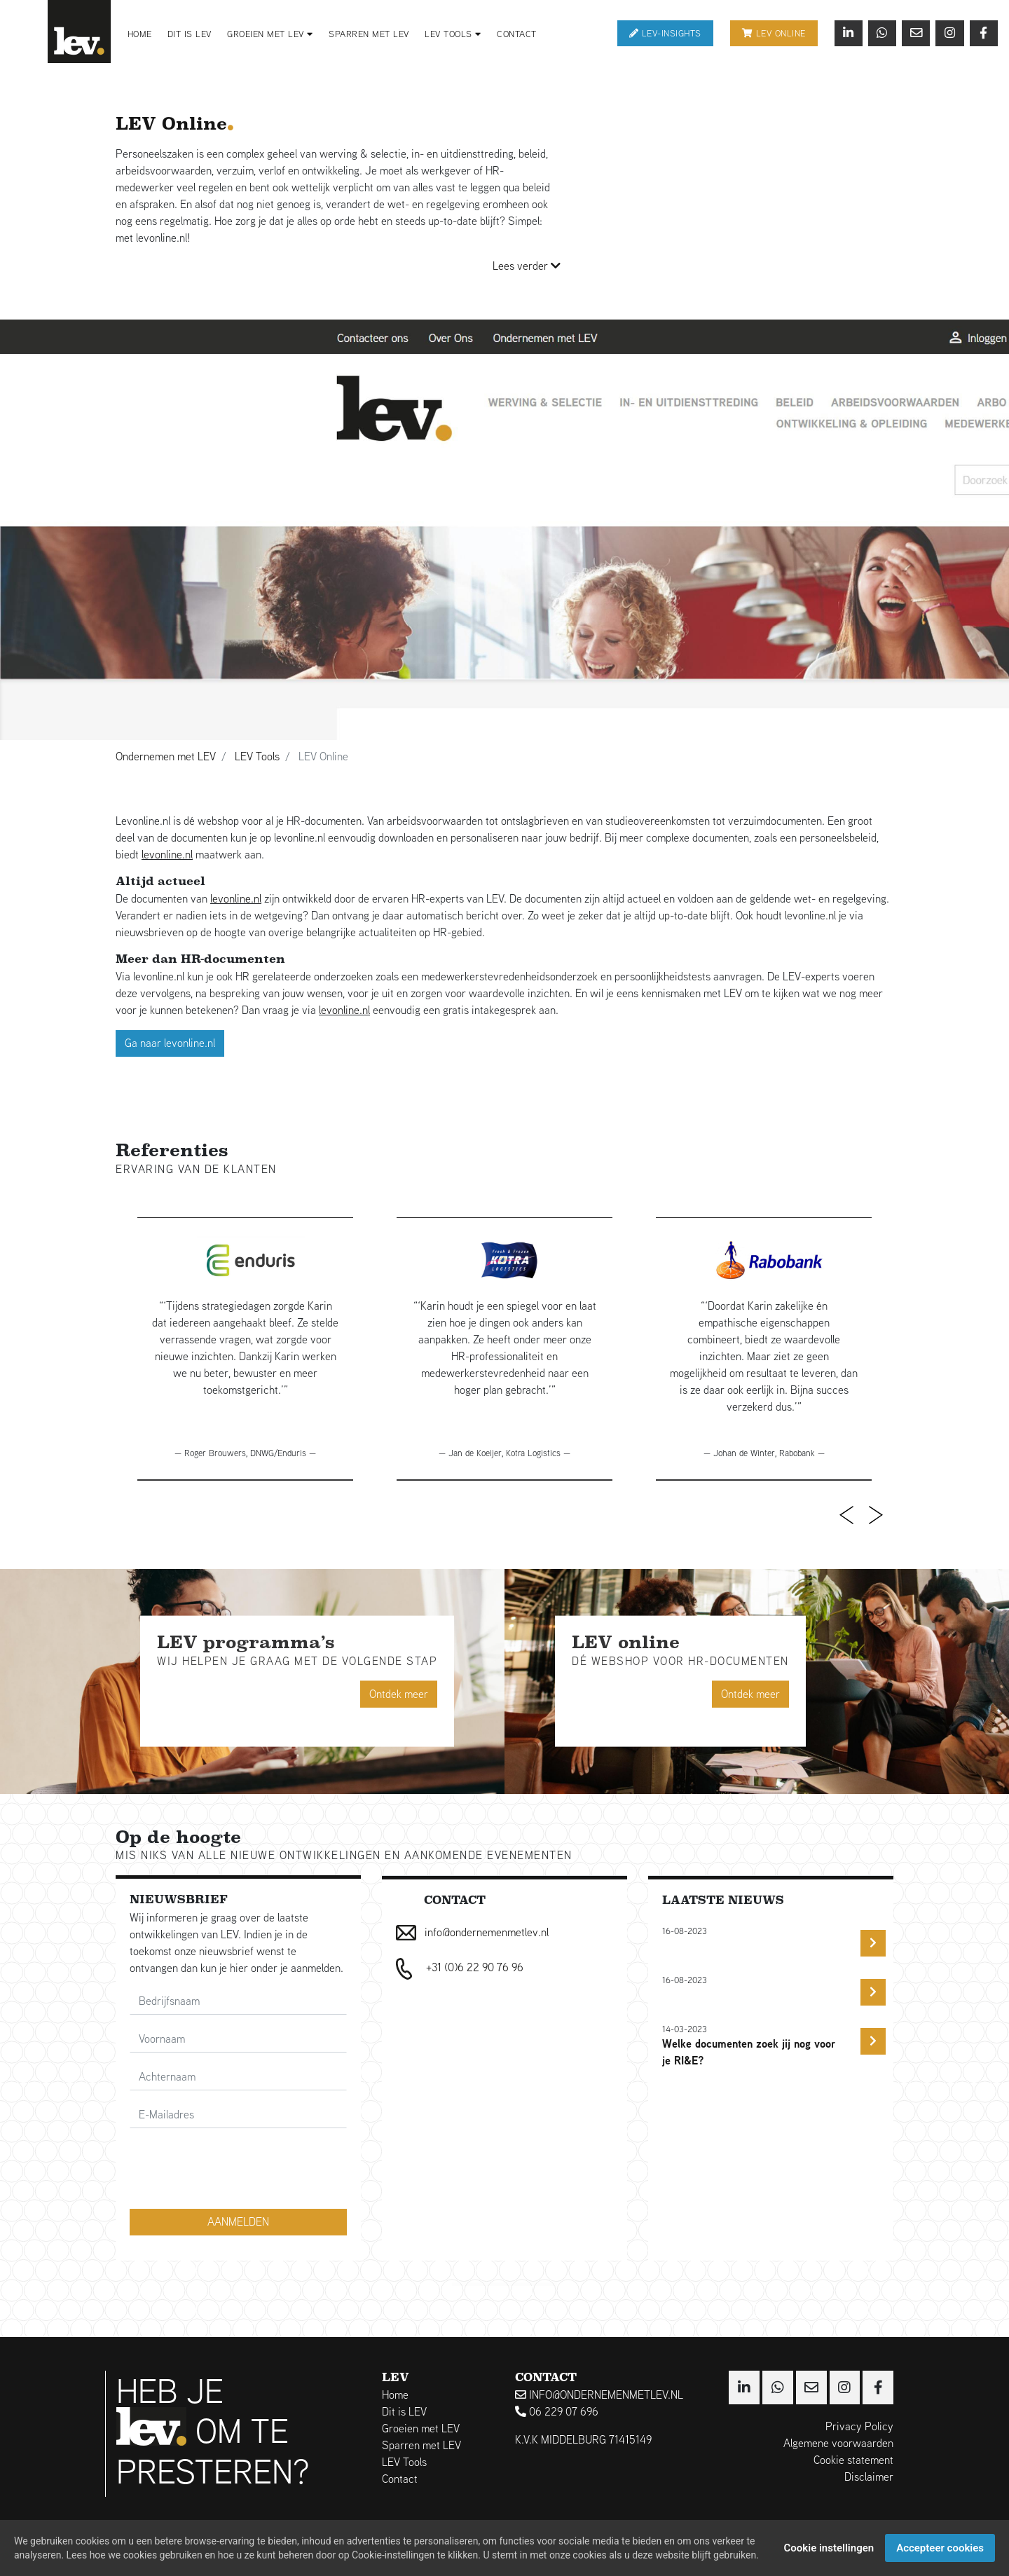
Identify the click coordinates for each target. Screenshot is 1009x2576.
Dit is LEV (189, 34)
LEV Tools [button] (453, 34)
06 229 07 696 (556, 2412)
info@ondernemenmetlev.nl (599, 2395)
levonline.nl (167, 855)
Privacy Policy (859, 2426)
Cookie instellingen (829, 2548)
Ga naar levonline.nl (170, 1043)
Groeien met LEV (421, 2428)
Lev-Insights (665, 33)
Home (140, 34)
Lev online (774, 33)
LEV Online (174, 124)
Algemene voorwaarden (838, 2443)
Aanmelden (238, 2222)
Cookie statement (853, 2460)
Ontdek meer (398, 1693)
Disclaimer (868, 2477)
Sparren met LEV (369, 34)
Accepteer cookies (940, 2548)
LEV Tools (404, 2462)
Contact (517, 34)
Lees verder (527, 266)
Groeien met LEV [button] (270, 34)
